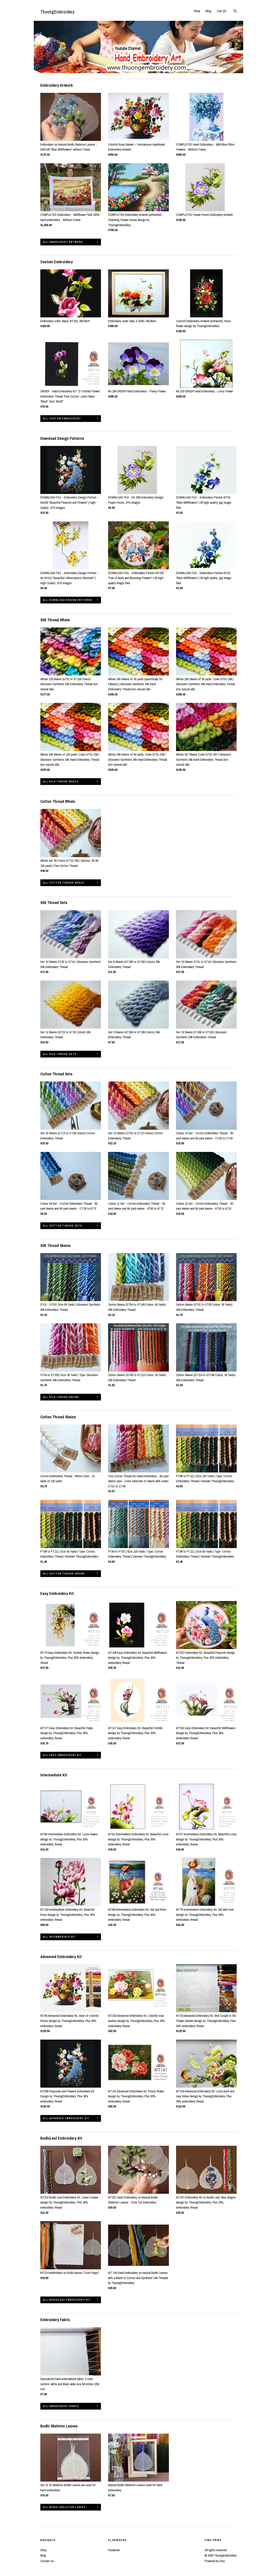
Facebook (114, 2550)
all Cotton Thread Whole (63, 882)
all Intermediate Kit (59, 1936)
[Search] (235, 11)
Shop (197, 11)
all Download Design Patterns (67, 600)
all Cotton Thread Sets (62, 1225)
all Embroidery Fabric (61, 2406)
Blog (208, 11)
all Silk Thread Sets (59, 1054)
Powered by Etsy (215, 2561)
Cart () (221, 11)
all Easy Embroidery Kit (62, 1755)
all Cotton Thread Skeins (64, 1573)
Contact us (47, 2561)
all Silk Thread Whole (61, 781)
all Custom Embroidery (62, 418)
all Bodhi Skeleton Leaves (64, 2507)
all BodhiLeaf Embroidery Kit (67, 2299)
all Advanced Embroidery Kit (66, 2118)
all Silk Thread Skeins (61, 1397)
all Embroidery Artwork (63, 242)
